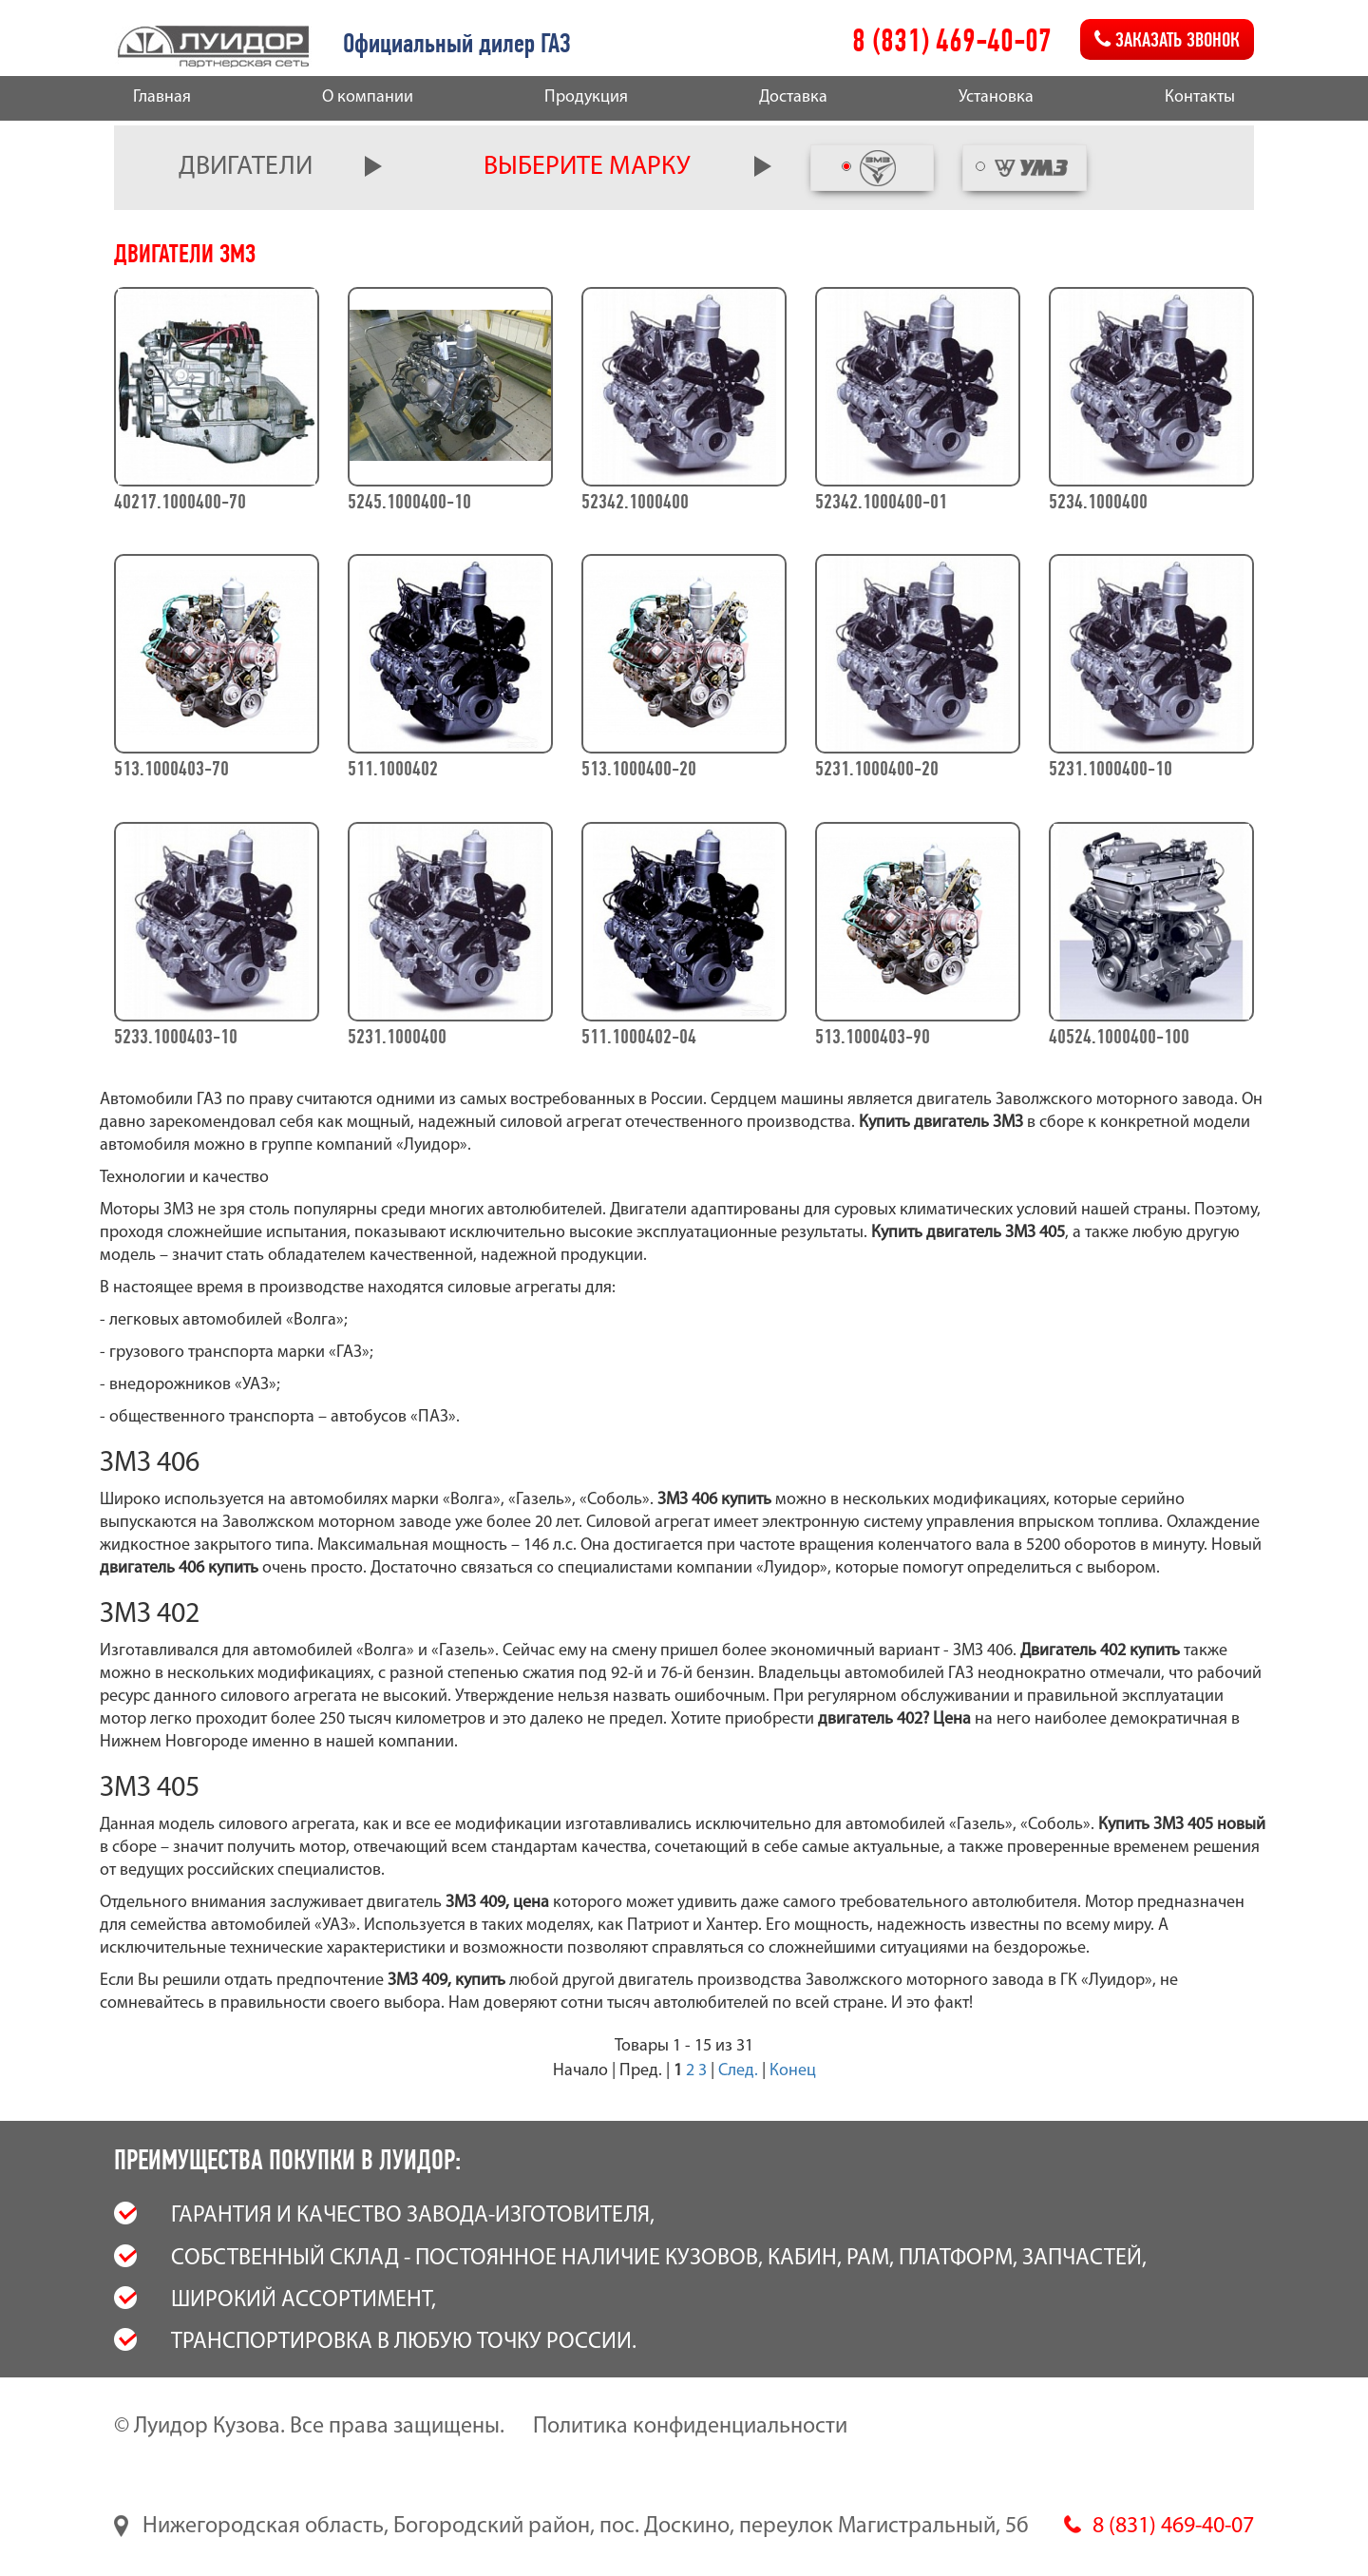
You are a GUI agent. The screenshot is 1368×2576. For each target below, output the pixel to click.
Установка (996, 97)
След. (738, 2071)
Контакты (1200, 97)
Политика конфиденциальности (690, 2426)
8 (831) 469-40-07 (952, 40)
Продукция (586, 97)
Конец (793, 2071)
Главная (162, 97)
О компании (367, 97)
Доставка (793, 97)
